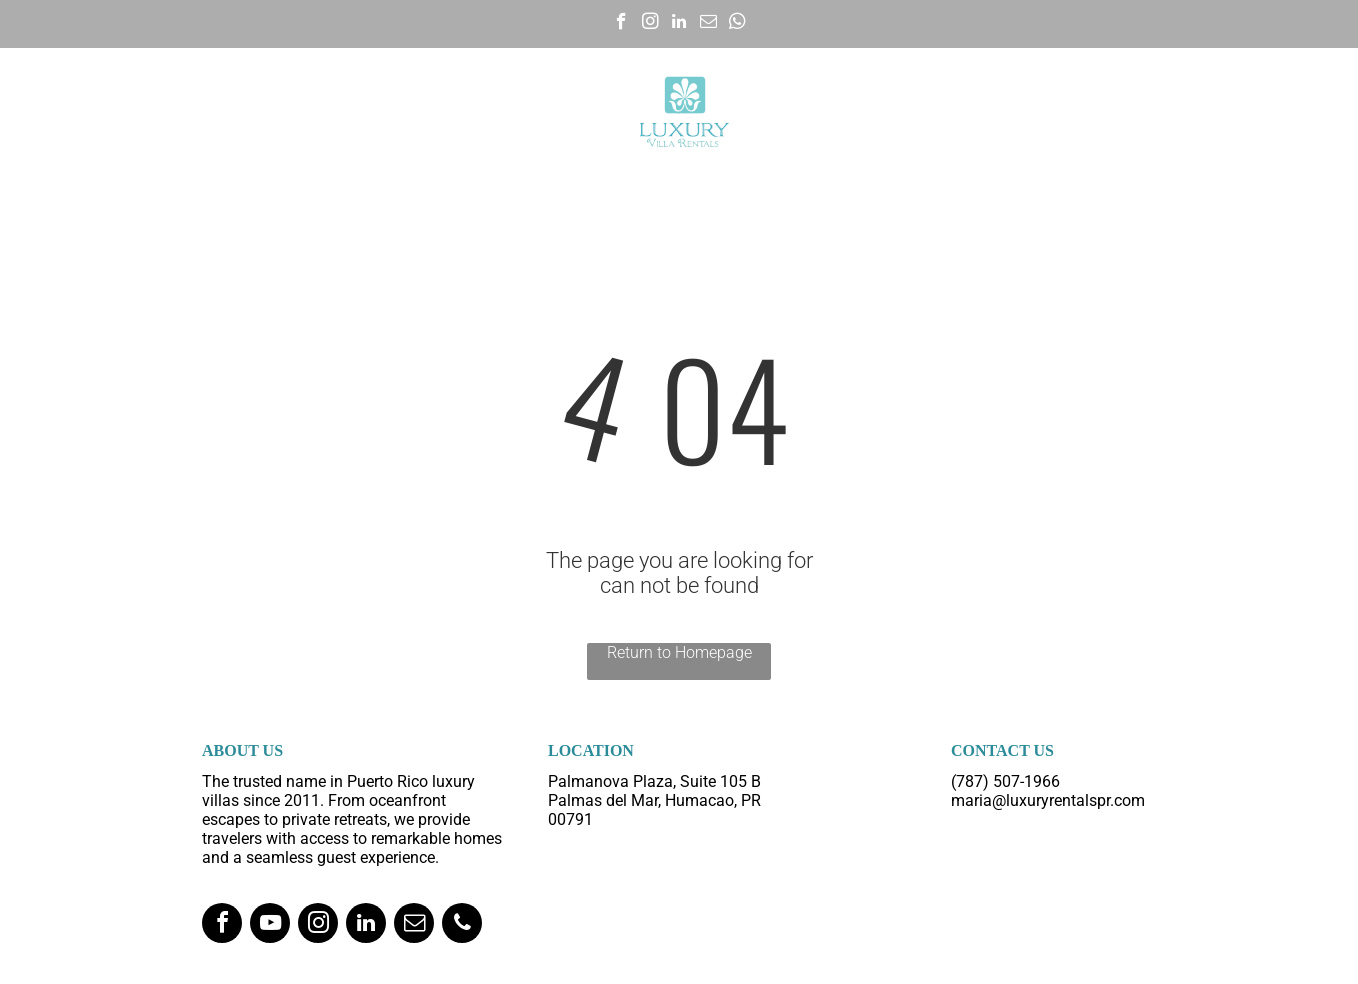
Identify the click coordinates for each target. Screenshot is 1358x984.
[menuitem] (136, 112)
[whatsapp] (737, 24)
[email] (708, 24)
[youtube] (270, 925)
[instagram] (650, 24)
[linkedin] (679, 24)
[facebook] (621, 24)
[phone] (462, 925)
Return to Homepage (679, 652)
